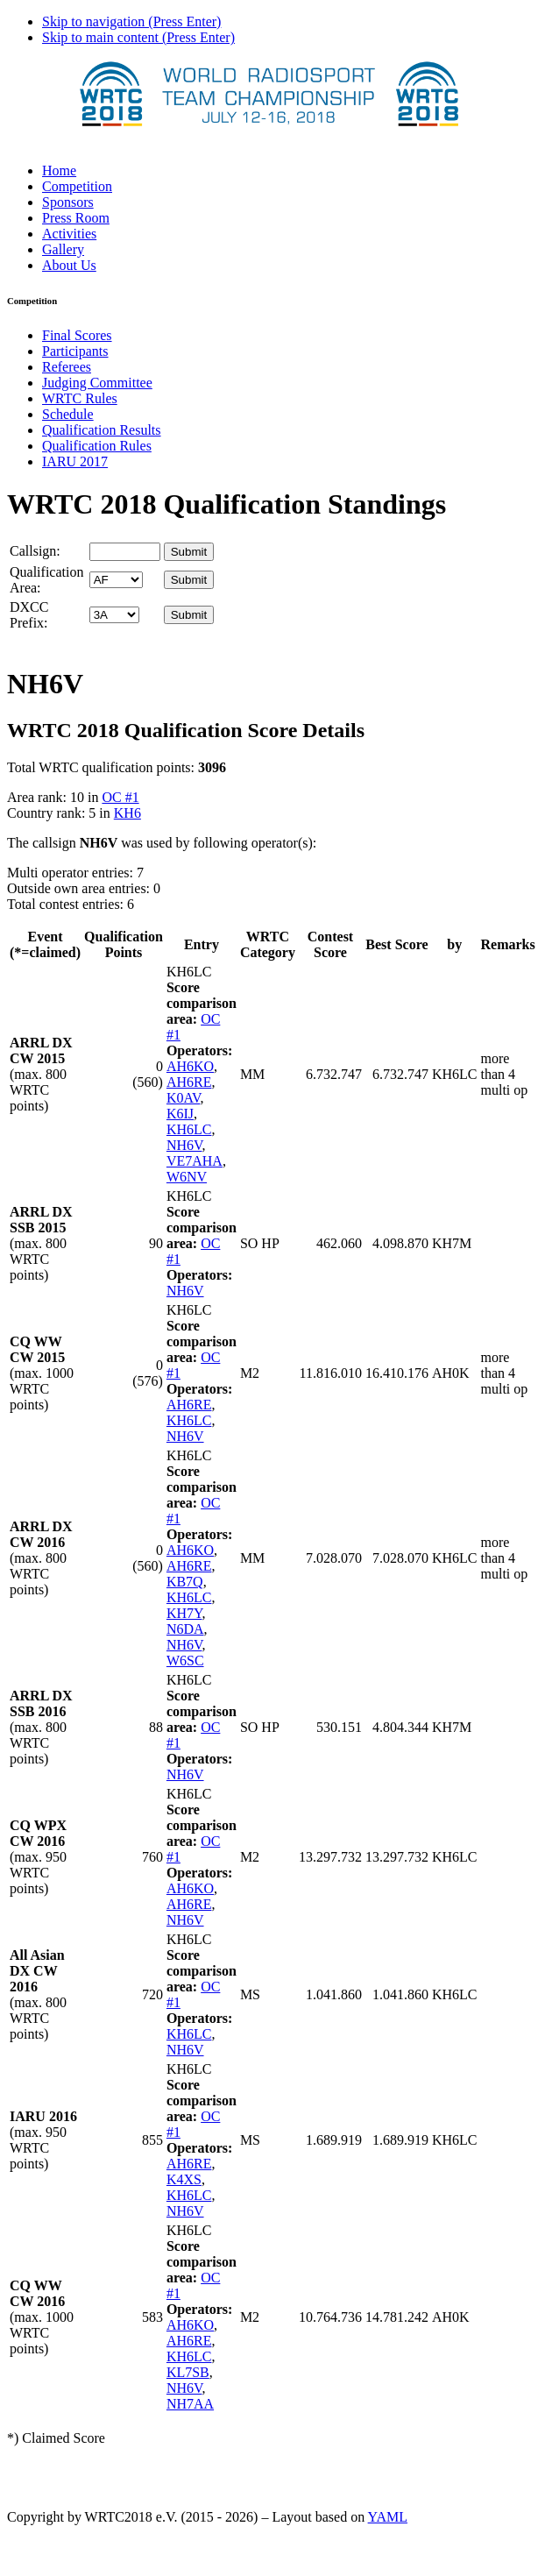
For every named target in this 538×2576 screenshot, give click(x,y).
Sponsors (68, 202)
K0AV (183, 1097)
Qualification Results (101, 429)
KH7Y (184, 1613)
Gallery (63, 249)
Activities (69, 233)
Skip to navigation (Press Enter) (131, 21)
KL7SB (187, 2372)
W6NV (186, 1176)
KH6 (127, 812)
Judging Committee (97, 382)
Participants (75, 351)
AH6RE (189, 1082)
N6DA (185, 1629)
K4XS (184, 2179)
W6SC (185, 1660)
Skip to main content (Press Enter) (138, 37)
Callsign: (35, 550)
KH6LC (189, 1129)
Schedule (68, 414)
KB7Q (184, 1581)
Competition (77, 186)
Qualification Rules (97, 445)
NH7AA (190, 2403)
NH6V (184, 1145)
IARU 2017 (75, 461)
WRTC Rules (79, 398)
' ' (116, 579)
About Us (69, 265)
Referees (66, 366)
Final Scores (77, 335)
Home (59, 170)
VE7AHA (194, 1160)
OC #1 (120, 797)
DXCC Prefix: (29, 615)
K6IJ (180, 1113)
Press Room (76, 217)
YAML (387, 2516)
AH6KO (190, 1066)
